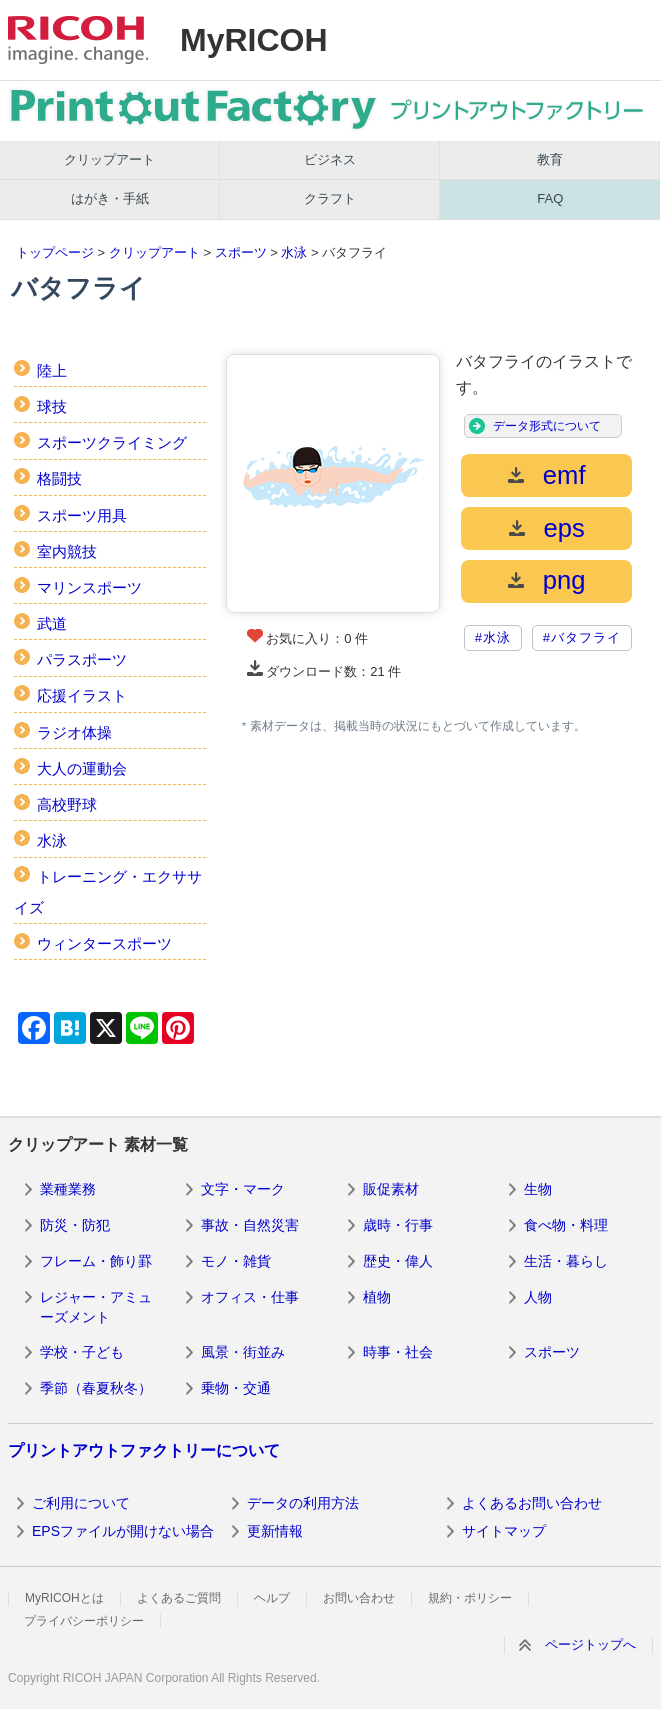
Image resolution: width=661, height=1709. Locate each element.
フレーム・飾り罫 (96, 1261)
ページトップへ (590, 1644)
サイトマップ (504, 1531)
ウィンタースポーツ (104, 943)
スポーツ (241, 252)
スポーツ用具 (82, 515)
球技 (52, 406)
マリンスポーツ (89, 587)
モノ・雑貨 (236, 1261)
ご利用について (81, 1503)
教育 (550, 159)
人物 (538, 1297)
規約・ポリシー (470, 1598)
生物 (538, 1189)
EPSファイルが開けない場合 (123, 1531)
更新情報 (275, 1531)
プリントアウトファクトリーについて (144, 1450)
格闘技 (59, 478)
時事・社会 (398, 1352)
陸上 (52, 370)
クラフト (330, 198)
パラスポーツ (82, 659)
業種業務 (68, 1189)
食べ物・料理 (566, 1225)
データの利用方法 (303, 1503)
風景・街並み (243, 1352)
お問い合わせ (359, 1598)
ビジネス (330, 159)
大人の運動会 (82, 768)
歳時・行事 (398, 1225)
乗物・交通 (236, 1388)
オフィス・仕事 (250, 1297)
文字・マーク (243, 1189)
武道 (52, 623)
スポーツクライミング (112, 442)
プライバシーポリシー (84, 1621)
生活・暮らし (566, 1261)
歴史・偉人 (398, 1261)
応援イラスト (82, 695)
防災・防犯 (75, 1225)
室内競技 (67, 551)
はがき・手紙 (110, 198)
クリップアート (109, 159)
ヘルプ (272, 1598)
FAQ (550, 198)
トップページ (55, 252)
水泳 (294, 252)
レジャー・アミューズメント (96, 1307)
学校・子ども (82, 1352)
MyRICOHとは (64, 1598)
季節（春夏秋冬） (96, 1388)
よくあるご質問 (179, 1598)
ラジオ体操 (74, 732)
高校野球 (67, 804)
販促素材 (391, 1189)
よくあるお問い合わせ (532, 1503)
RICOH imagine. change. (78, 40)
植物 (377, 1297)
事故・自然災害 (250, 1225)
